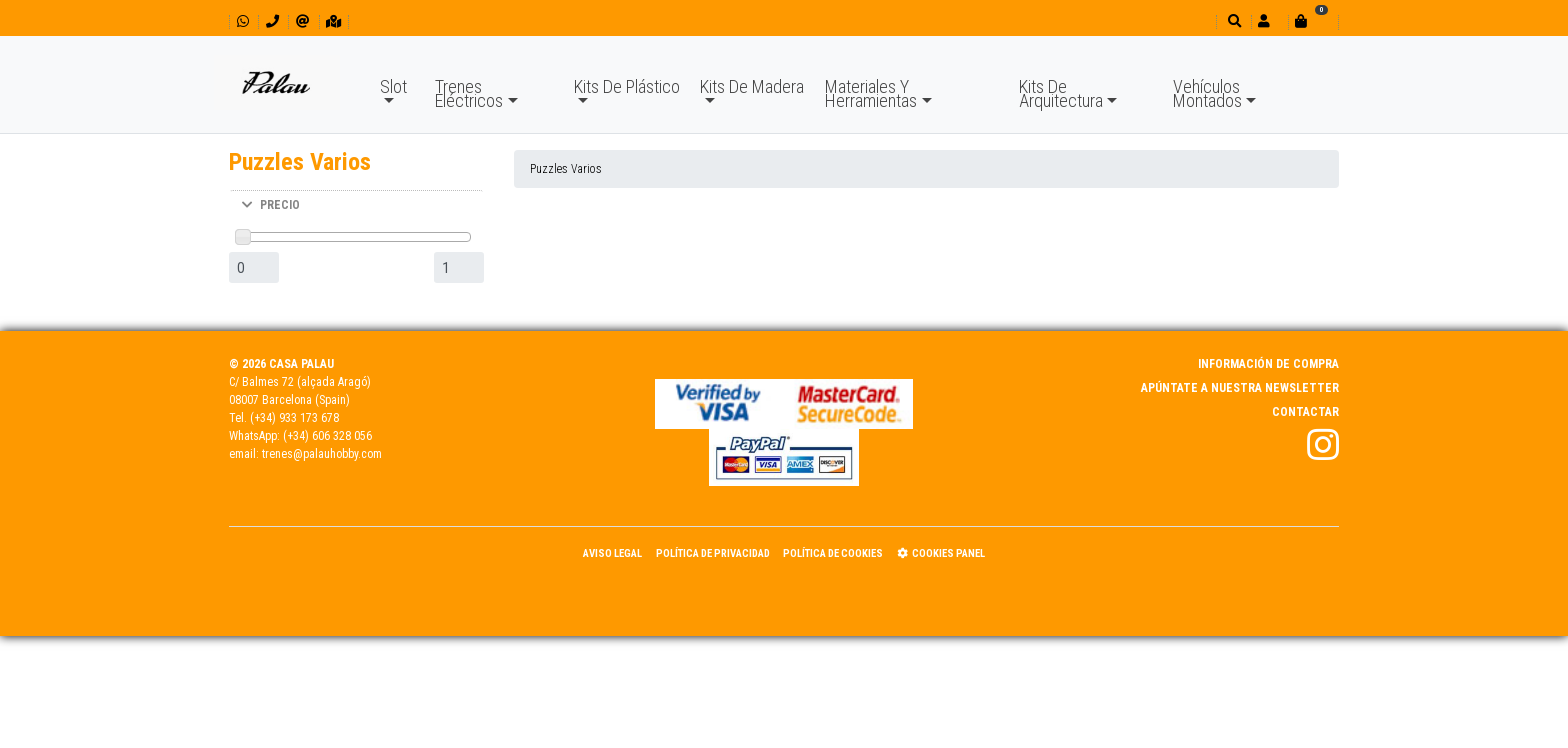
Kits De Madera (752, 86)
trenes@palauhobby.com (322, 454)
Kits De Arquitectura (1061, 93)
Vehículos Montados (1207, 93)
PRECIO (271, 205)
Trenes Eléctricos (469, 93)
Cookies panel (941, 553)
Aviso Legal (612, 553)
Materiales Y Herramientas (871, 93)
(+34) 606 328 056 (327, 436)
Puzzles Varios (566, 169)
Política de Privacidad (713, 553)
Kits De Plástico (627, 86)
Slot (393, 86)
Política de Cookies (833, 553)
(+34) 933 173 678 (294, 418)
